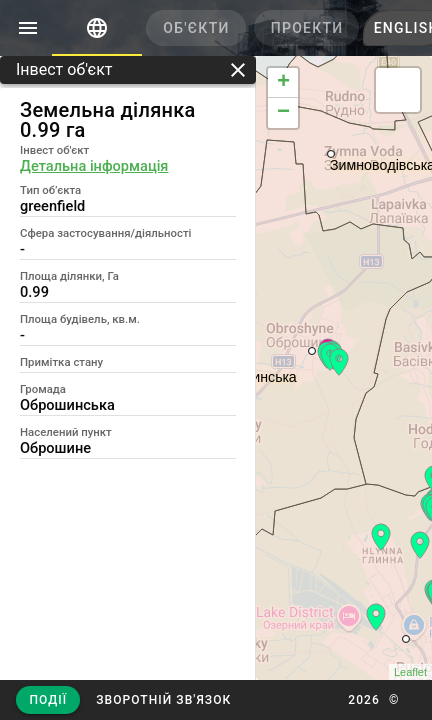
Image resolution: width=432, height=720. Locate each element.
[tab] (97, 28)
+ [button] (283, 83)
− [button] (283, 113)
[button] (163, 700)
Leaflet (410, 672)
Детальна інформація (94, 166)
